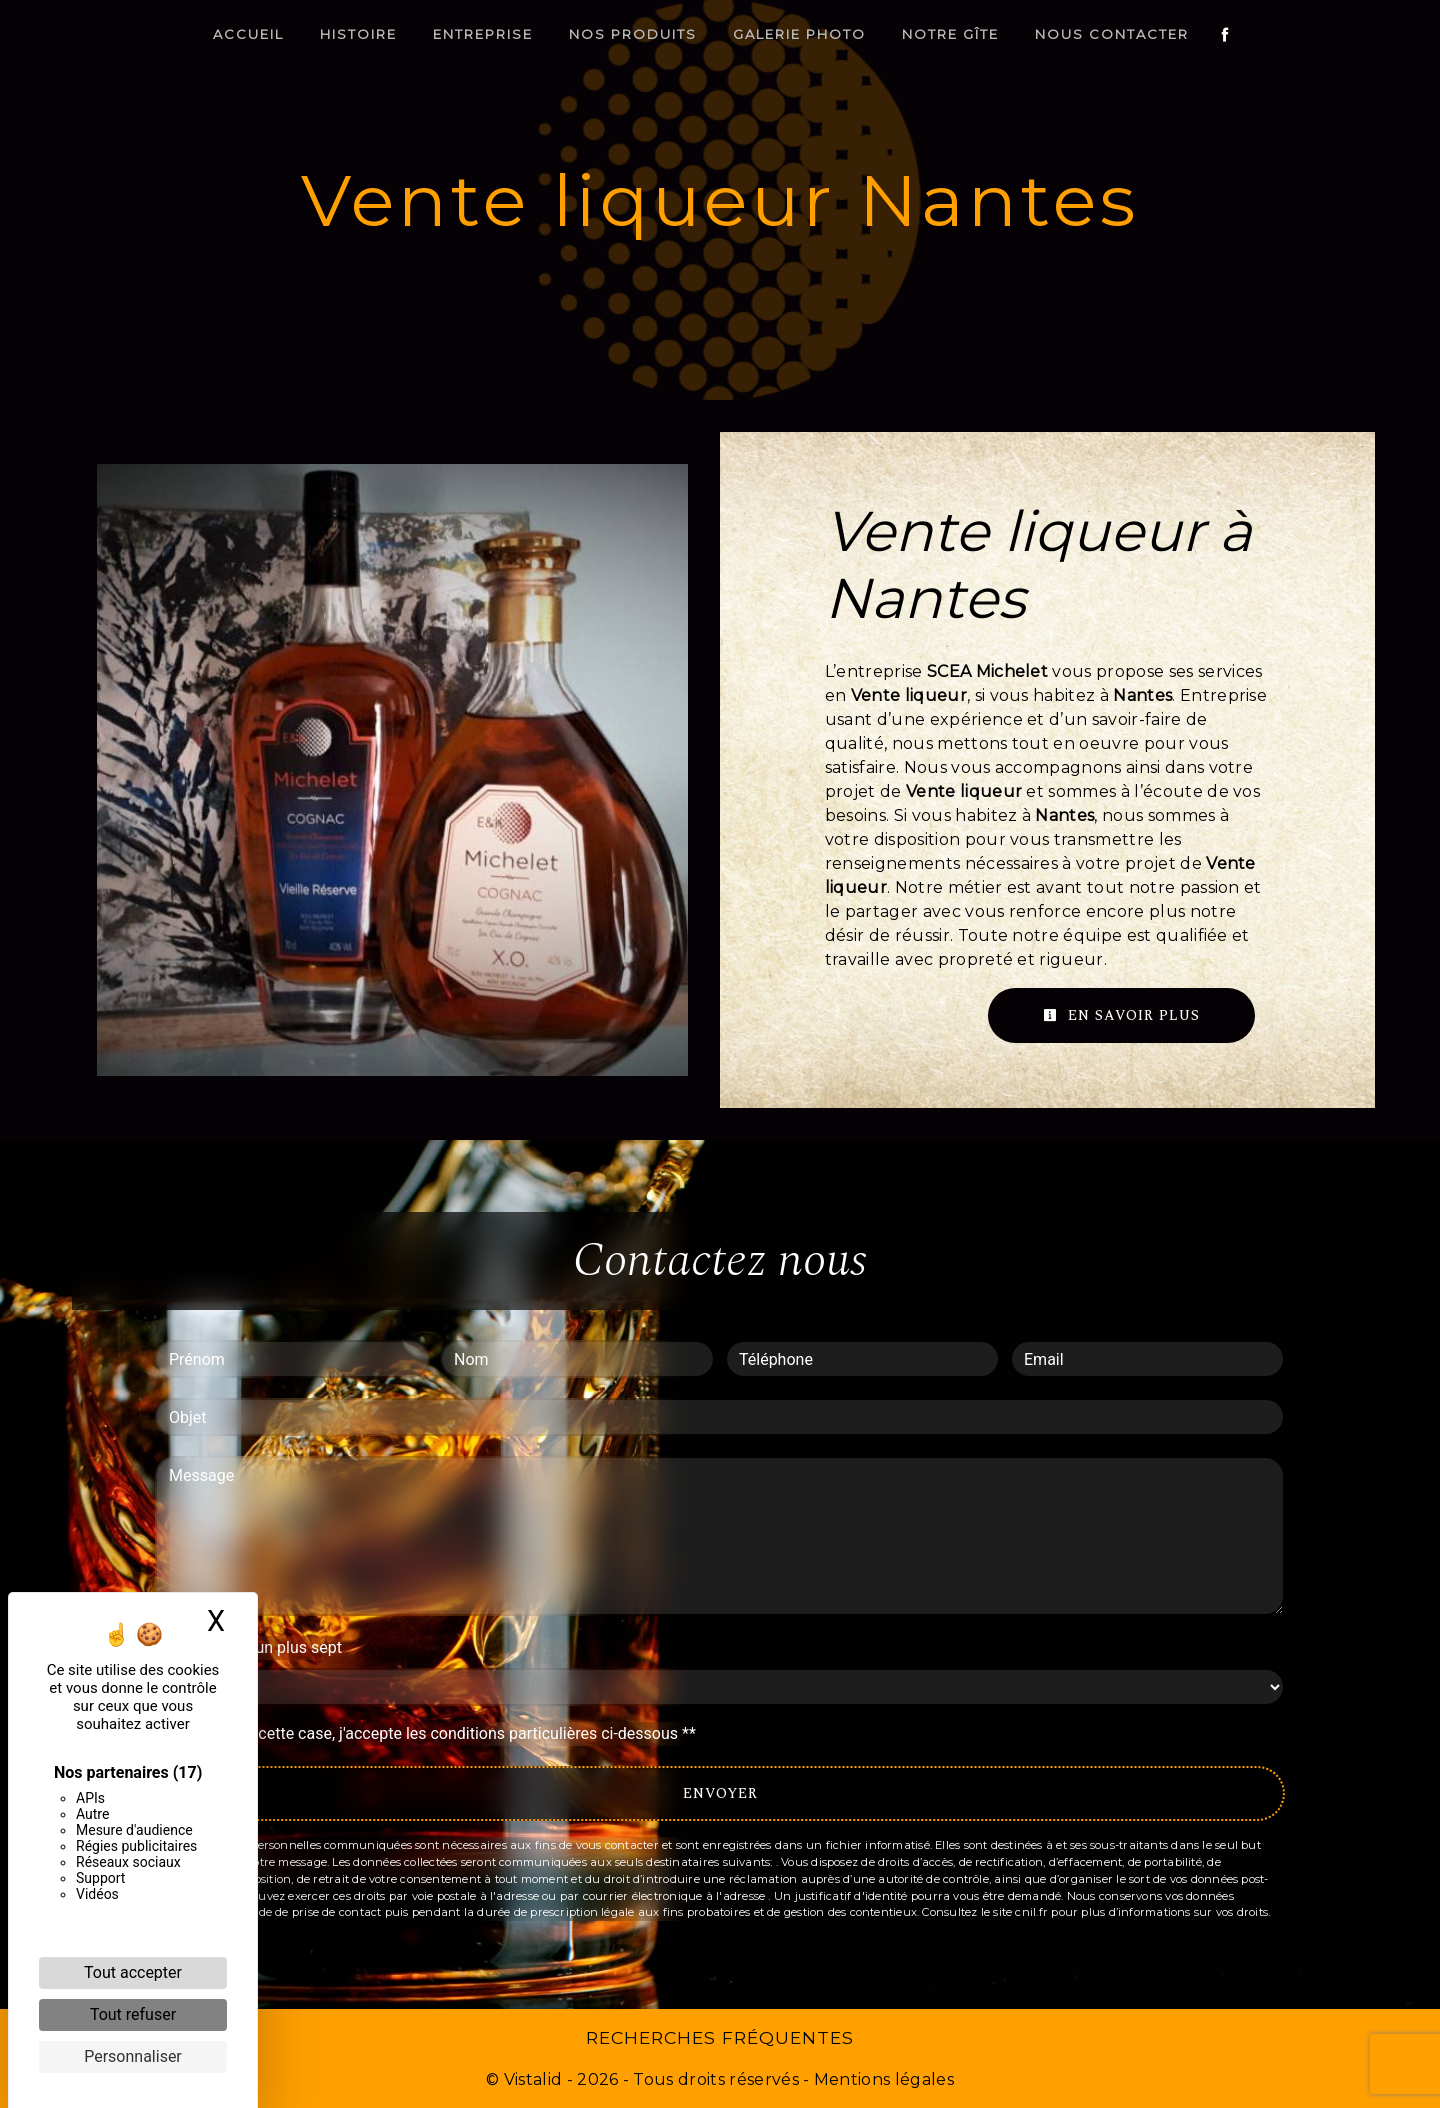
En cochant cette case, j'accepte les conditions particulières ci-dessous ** (435, 1733)
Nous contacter (1112, 34)
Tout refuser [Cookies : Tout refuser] (133, 2014)
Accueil (248, 34)
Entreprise (483, 34)
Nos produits (633, 34)
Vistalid (533, 2079)
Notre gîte (950, 34)
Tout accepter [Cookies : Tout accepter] (133, 1972)
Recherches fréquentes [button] (720, 2037)
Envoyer (720, 1793)
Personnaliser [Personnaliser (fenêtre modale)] (133, 2056)
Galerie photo (799, 34)
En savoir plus (1121, 1015)
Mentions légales (882, 2079)
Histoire (358, 34)
